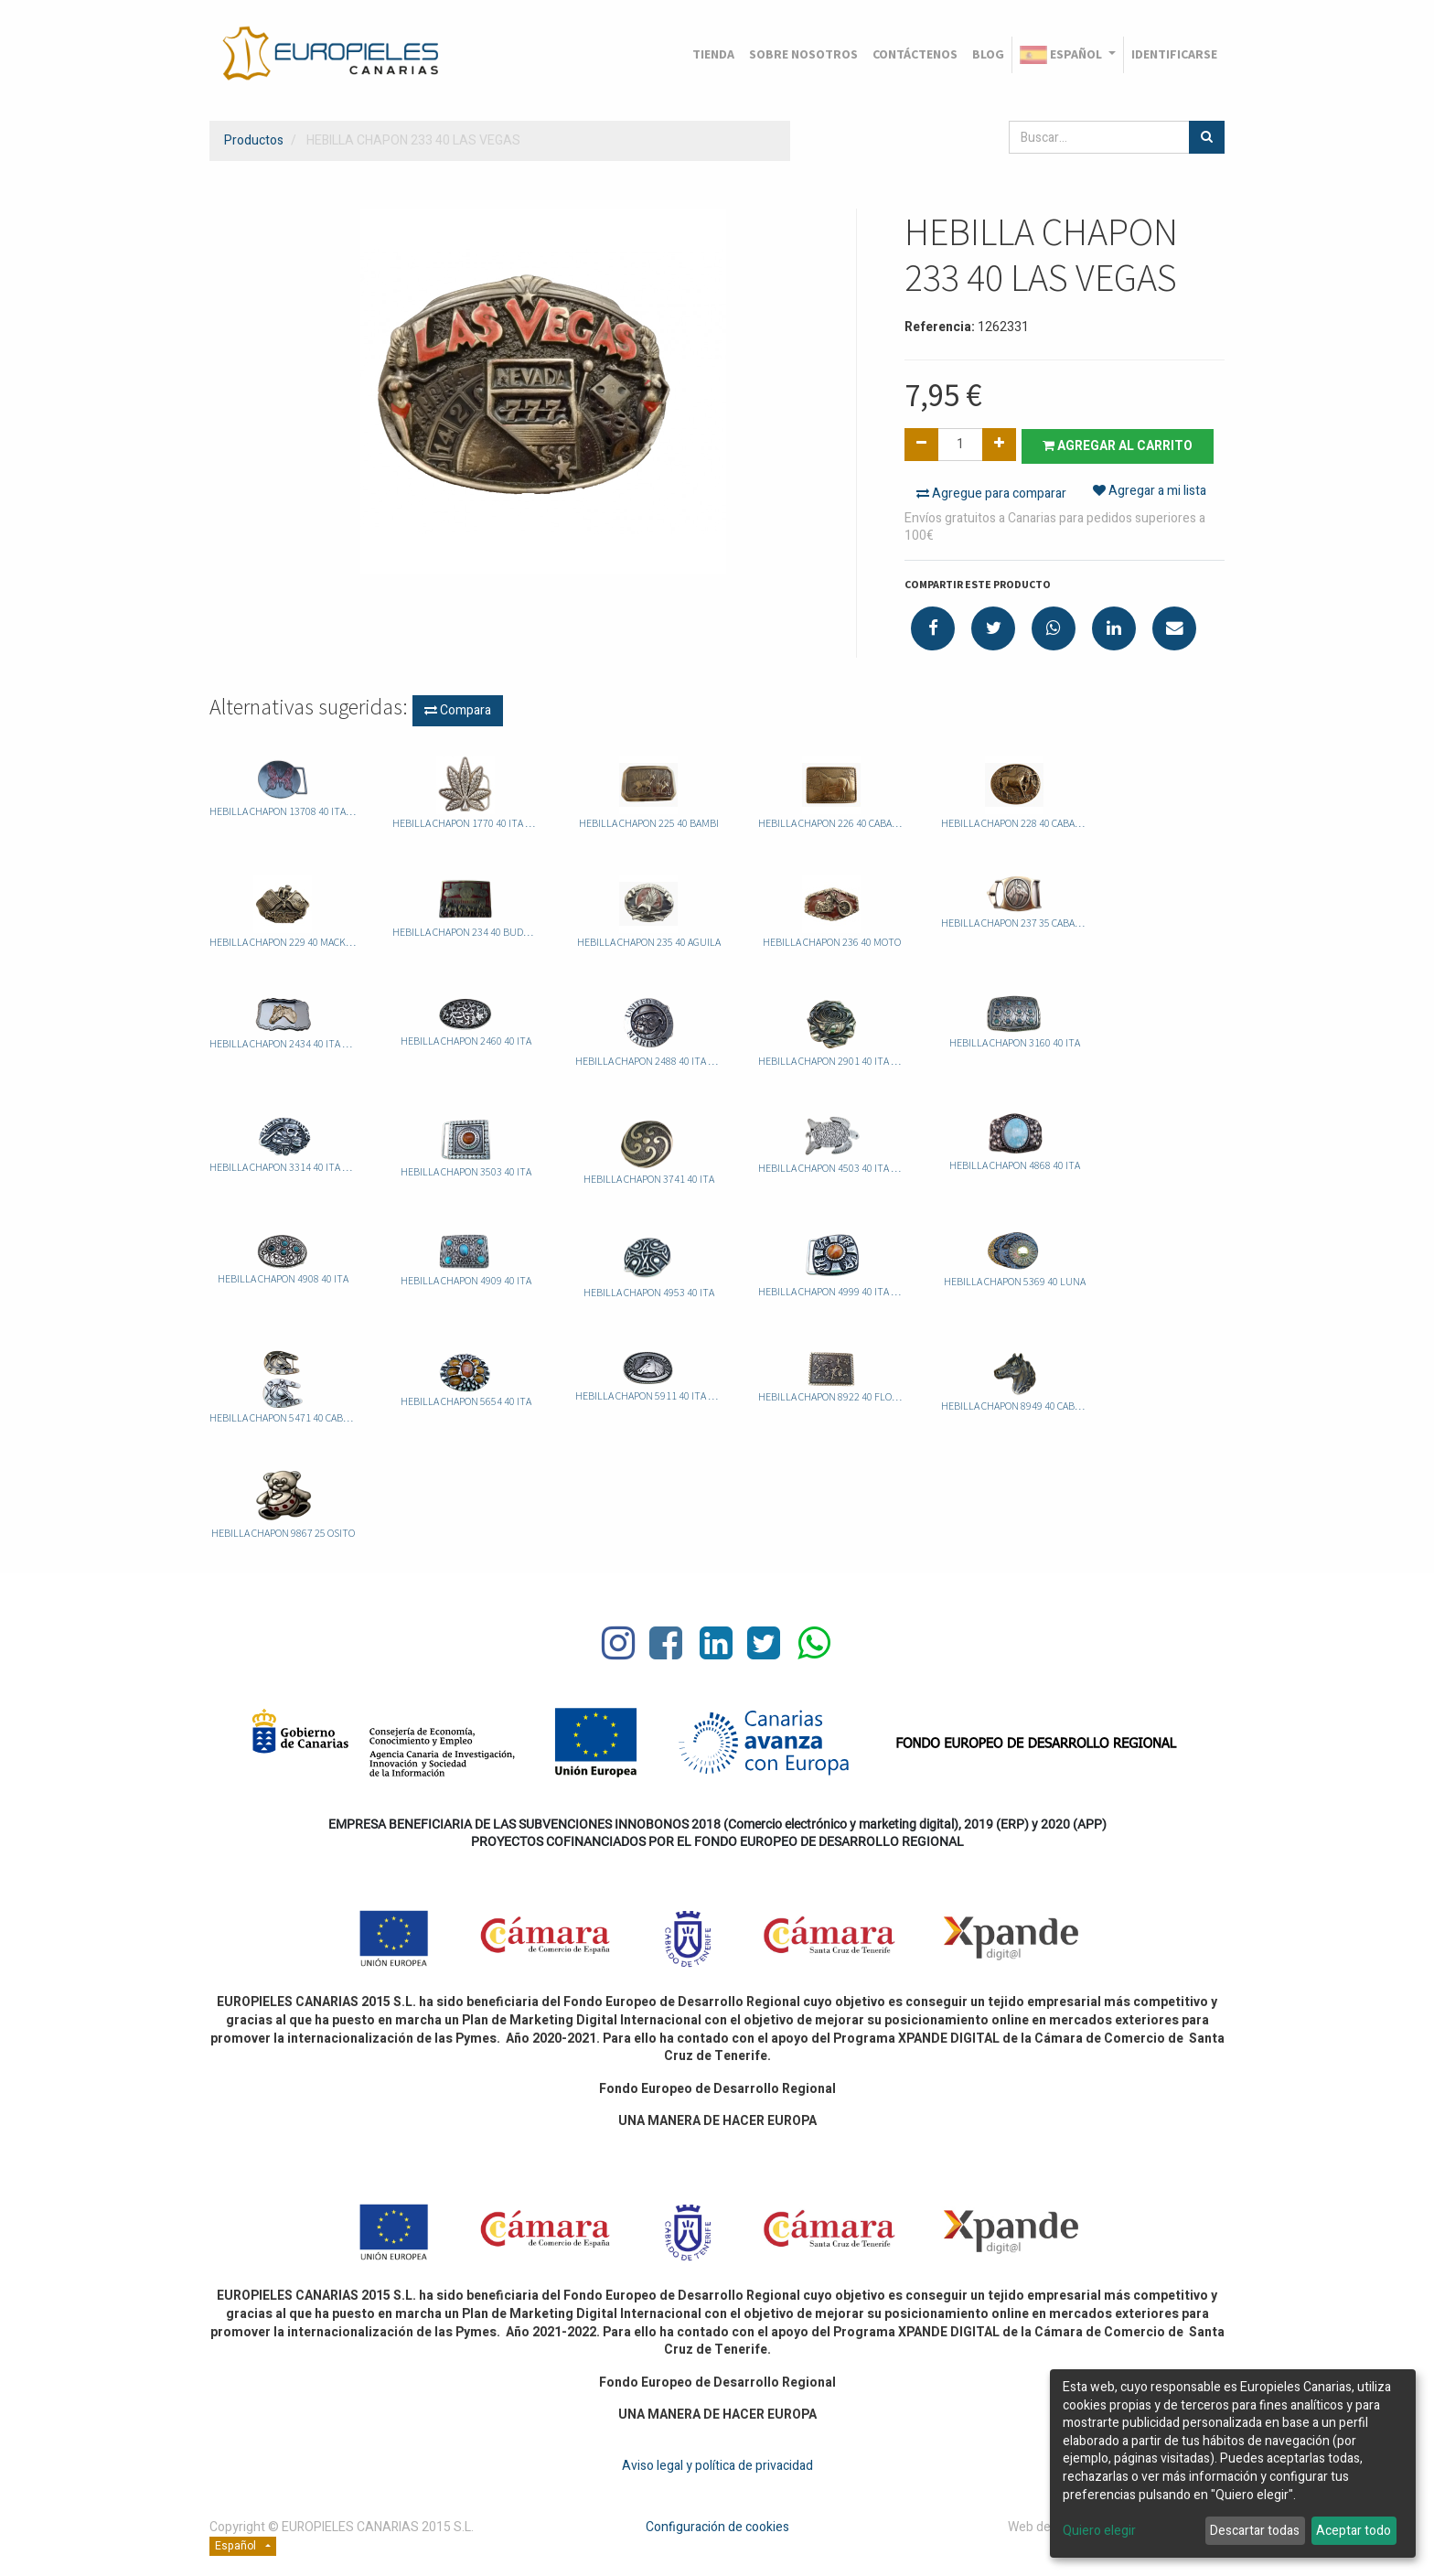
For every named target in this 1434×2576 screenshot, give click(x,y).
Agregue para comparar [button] (991, 492)
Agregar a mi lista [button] (1149, 492)
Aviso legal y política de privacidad (717, 2464)
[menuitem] (713, 55)
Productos (254, 140)
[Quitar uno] (921, 444)
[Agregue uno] (999, 444)
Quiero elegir (1099, 2531)
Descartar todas (1255, 2530)
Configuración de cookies (717, 2526)
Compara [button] (457, 709)
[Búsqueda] (1207, 137)
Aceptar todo (1353, 2530)
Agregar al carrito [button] (1121, 445)
